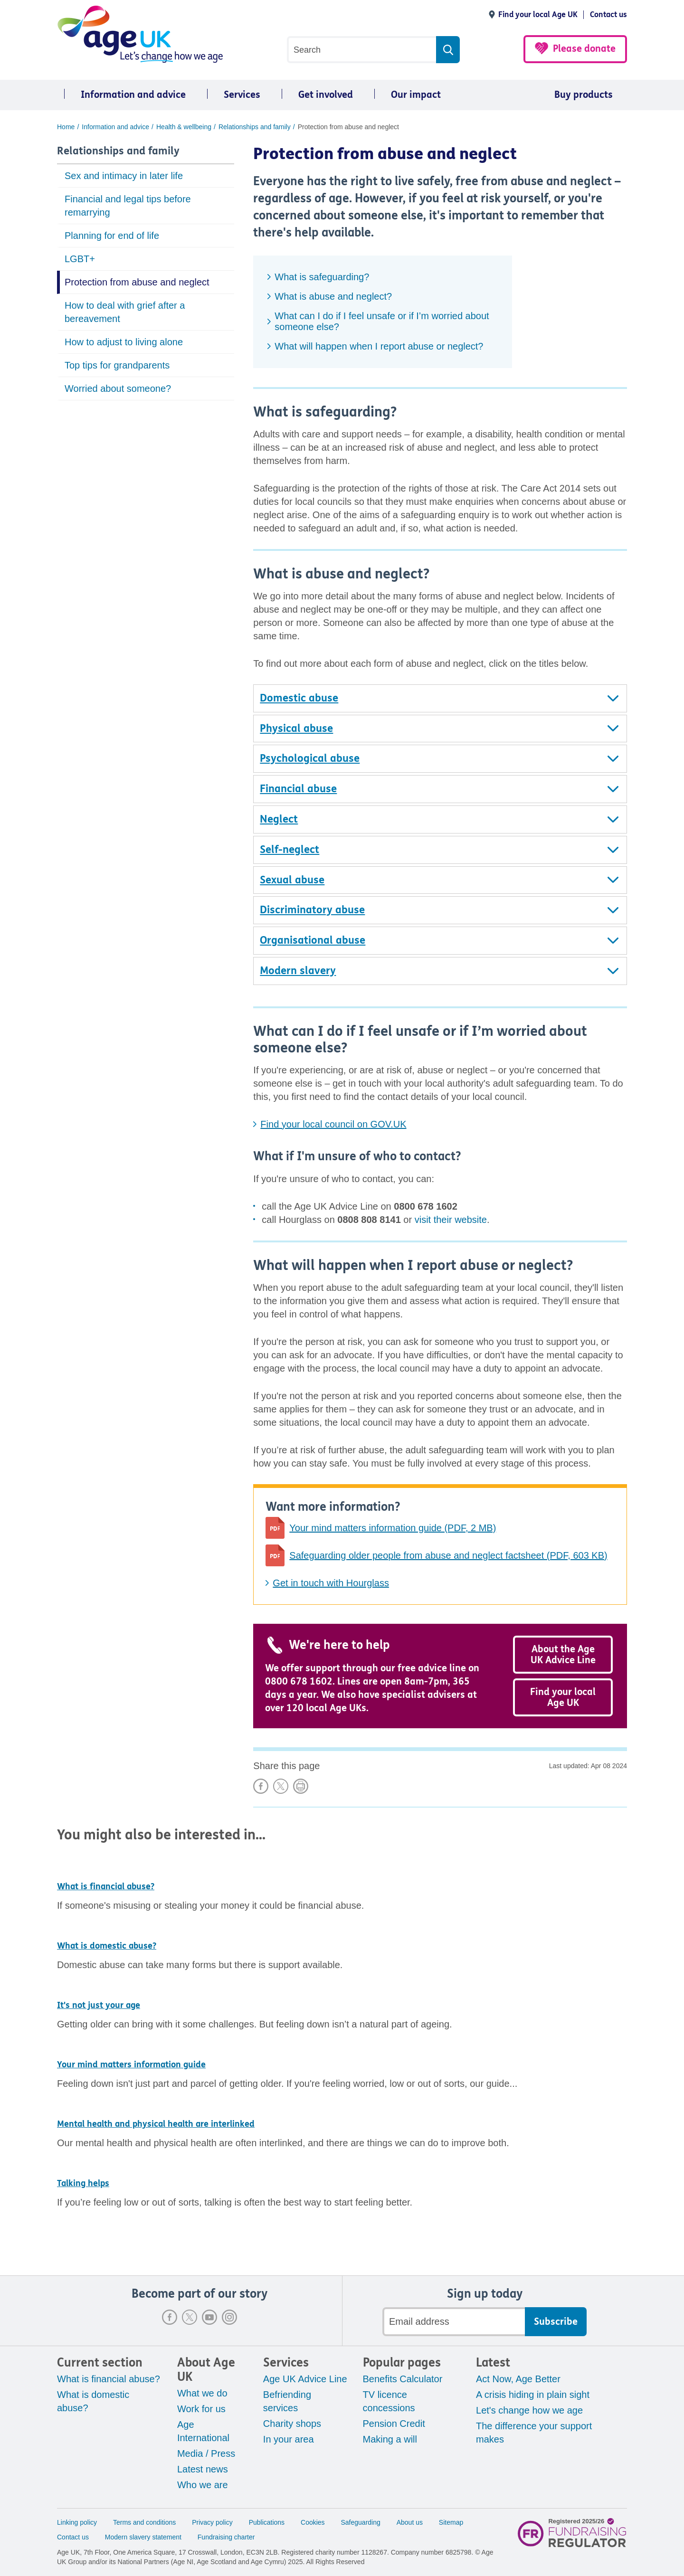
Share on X (280, 1786)
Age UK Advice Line (305, 2379)
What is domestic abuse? (93, 2401)
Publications (267, 2522)
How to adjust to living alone (124, 342)
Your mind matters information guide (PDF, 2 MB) (392, 1528)
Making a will (390, 2439)
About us (410, 2522)
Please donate (584, 48)
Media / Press (206, 2453)
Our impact (416, 94)
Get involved (325, 94)
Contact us (608, 14)
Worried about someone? (118, 388)
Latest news (202, 2469)
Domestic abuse (299, 698)
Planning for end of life (112, 235)
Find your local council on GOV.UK (333, 1124)
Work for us (201, 2409)
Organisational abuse (312, 940)
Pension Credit (394, 2423)
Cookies (313, 2522)
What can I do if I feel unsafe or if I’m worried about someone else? (382, 321)
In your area (288, 2439)
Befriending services (287, 2401)
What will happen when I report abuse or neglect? (379, 346)
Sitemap (451, 2522)
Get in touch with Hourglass (331, 1583)
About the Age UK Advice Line (563, 1655)
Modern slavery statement (143, 2537)
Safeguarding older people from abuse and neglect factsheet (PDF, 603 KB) (448, 1555)
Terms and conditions (144, 2522)
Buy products (583, 94)
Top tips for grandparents (117, 365)
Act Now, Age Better (518, 2379)
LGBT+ (80, 259)
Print (300, 1786)
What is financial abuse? (108, 2379)
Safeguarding (360, 2522)
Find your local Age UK (538, 14)
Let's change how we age (529, 2410)
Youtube (209, 2317)
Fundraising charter (226, 2537)
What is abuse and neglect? (333, 296)
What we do (202, 2393)
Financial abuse (298, 789)
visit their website (451, 1219)
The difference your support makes (534, 2432)
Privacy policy (212, 2522)
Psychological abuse (310, 758)
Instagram (229, 2317)
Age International (203, 2431)
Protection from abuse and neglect (137, 282)
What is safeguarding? (322, 277)
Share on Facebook (260, 1786)
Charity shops (292, 2423)
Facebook (169, 2317)
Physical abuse (296, 728)
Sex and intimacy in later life (124, 175)
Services (242, 94)
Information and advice (133, 94)
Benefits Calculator (403, 2379)
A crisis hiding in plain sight (532, 2394)
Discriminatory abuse (312, 910)
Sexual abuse (292, 880)
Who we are (202, 2485)
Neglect (279, 819)
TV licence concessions (389, 2401)
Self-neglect (289, 849)
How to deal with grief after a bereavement (125, 312)
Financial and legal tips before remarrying (128, 206)
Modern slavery (298, 971)
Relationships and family (118, 151)
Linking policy (77, 2522)
